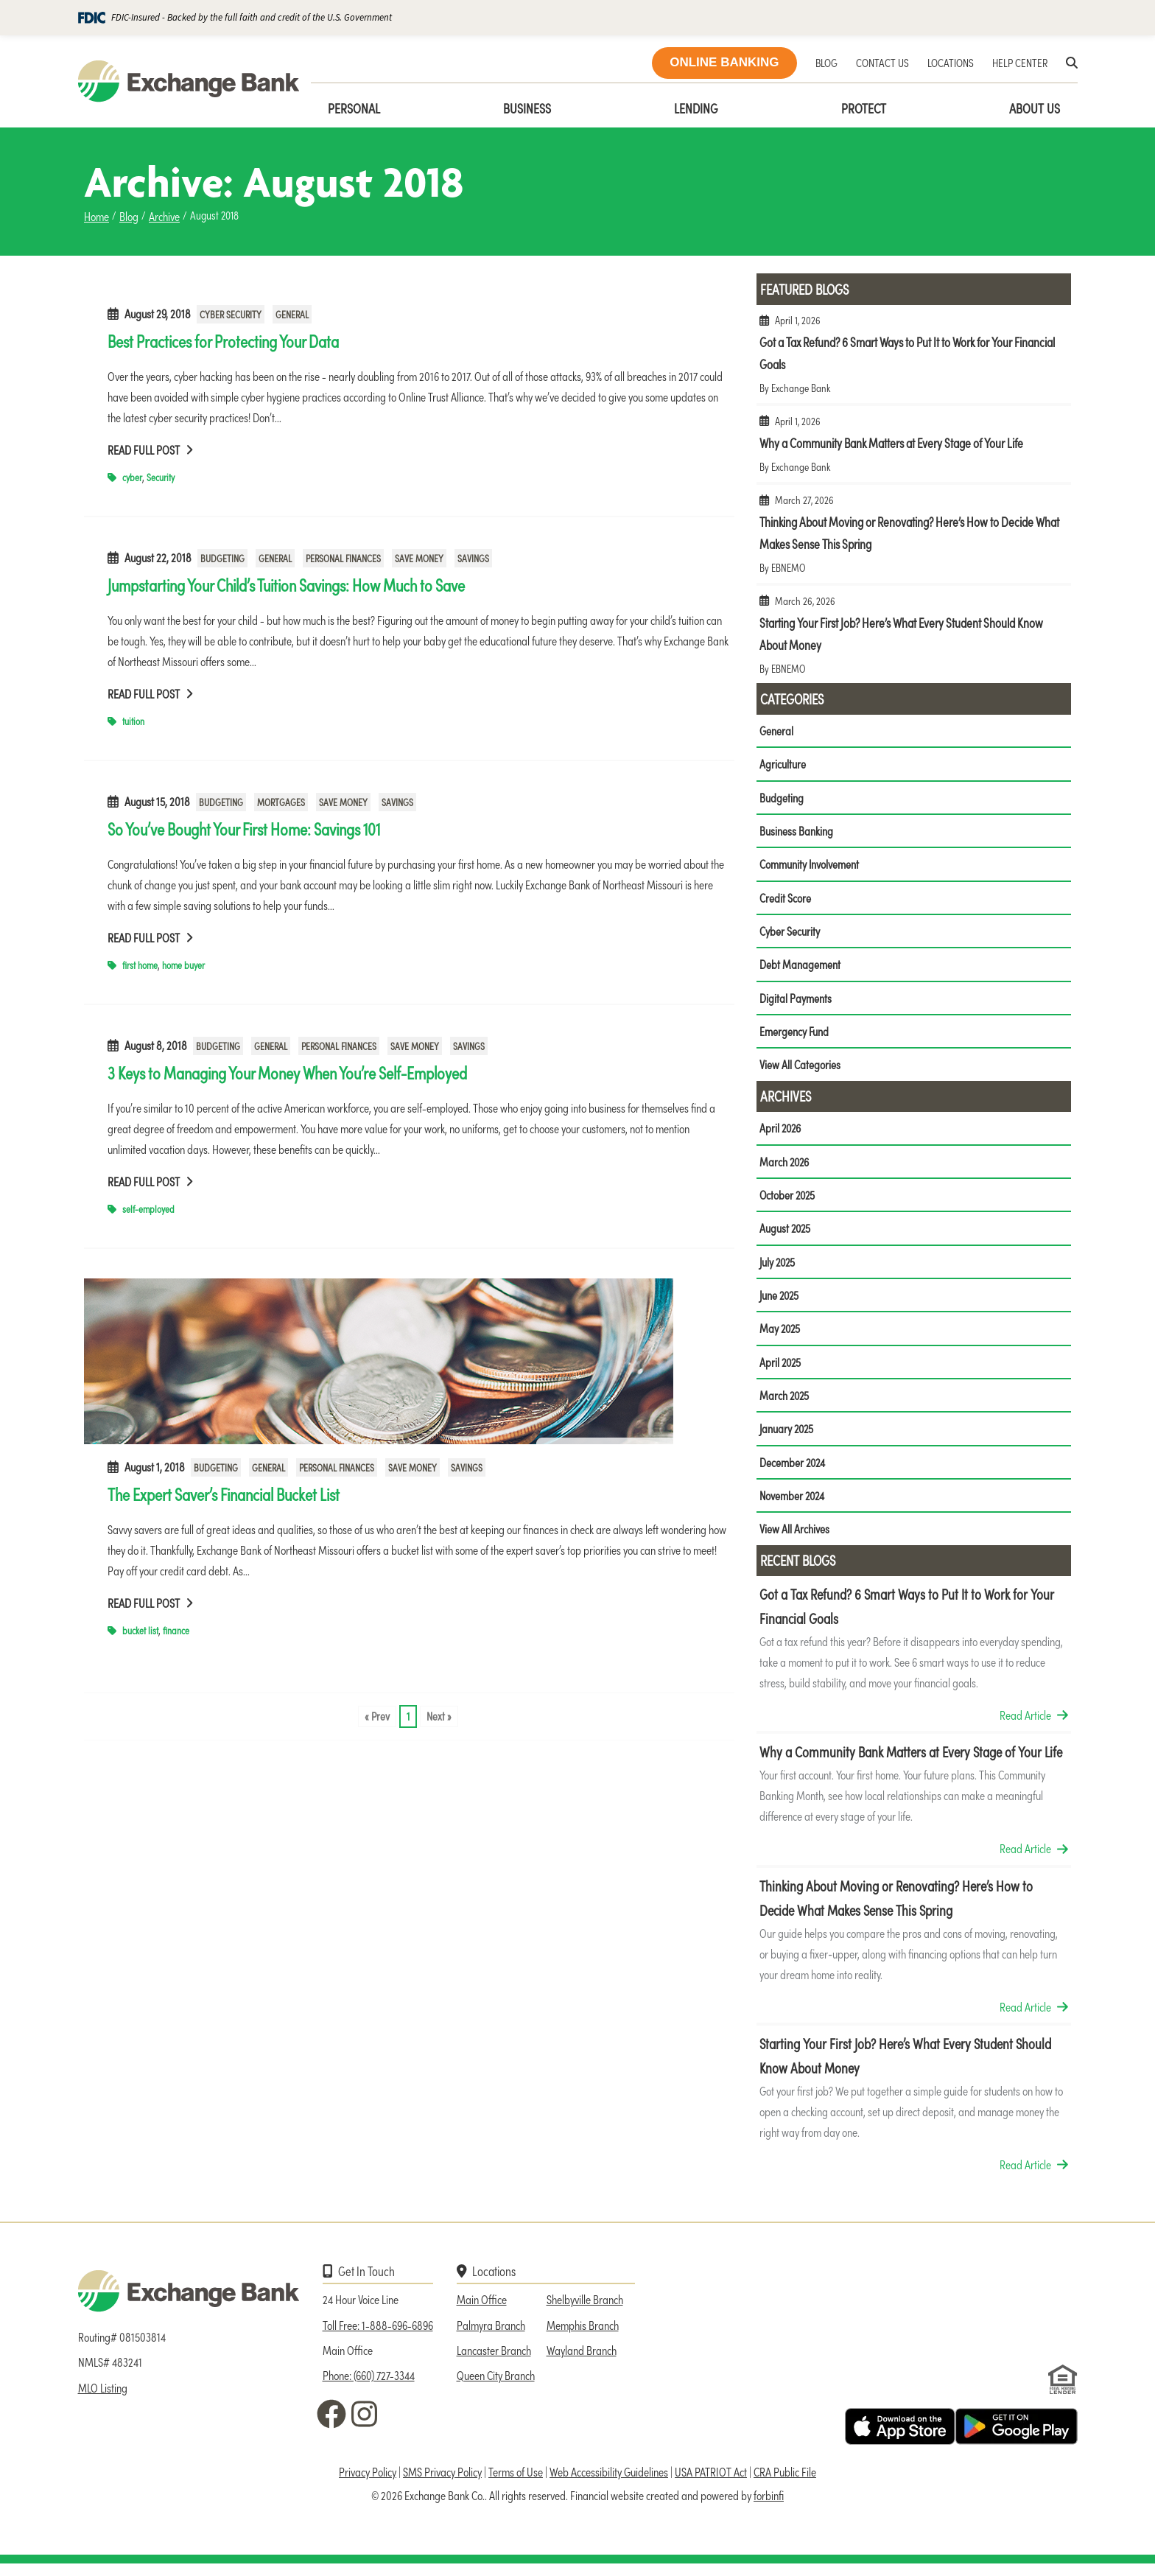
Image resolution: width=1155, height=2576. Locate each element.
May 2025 (780, 1337)
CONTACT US (882, 62)
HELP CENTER (1019, 62)
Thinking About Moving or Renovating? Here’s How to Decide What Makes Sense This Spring (913, 540)
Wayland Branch (582, 2362)
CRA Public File (785, 2485)
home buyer (183, 965)
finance (176, 1630)
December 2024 (793, 1474)
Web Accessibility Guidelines (609, 2485)
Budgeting (222, 558)
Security (161, 477)
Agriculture (782, 765)
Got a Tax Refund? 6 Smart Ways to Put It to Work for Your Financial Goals (913, 360)
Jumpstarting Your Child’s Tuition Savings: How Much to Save (286, 584)
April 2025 (781, 1372)
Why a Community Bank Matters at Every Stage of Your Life (913, 450)
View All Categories (799, 1071)
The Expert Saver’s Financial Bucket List (224, 1493)
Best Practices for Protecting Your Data (223, 340)
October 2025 (788, 1202)
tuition (133, 721)
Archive (164, 216)
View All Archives (794, 1541)
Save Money (419, 558)
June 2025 (780, 1303)
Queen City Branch (496, 2388)
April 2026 (781, 1134)
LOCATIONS (950, 62)
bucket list (140, 1630)
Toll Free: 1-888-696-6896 (378, 2337)
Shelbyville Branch (585, 2311)
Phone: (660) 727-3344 (369, 2388)
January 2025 (787, 1440)
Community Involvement (809, 866)
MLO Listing (102, 2400)
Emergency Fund (794, 1036)
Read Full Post (151, 449)
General (292, 314)
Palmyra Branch (491, 2337)
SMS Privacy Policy (442, 2485)
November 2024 (793, 1507)
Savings (473, 558)
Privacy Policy (367, 2485)
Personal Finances (343, 558)
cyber (132, 477)
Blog (128, 216)
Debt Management (799, 968)
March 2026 (785, 1168)
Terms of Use (515, 2485)
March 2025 (785, 1406)
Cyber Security (230, 314)
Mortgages (281, 802)
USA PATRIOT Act (711, 2485)
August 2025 (785, 1236)
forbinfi (769, 2507)
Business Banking (796, 833)
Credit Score (785, 900)
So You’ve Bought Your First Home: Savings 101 (244, 828)
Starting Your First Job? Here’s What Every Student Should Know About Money (913, 641)
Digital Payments (795, 1002)
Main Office (482, 2311)
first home (140, 965)
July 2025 (778, 1269)
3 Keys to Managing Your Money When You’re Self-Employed (287, 1072)
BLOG (826, 62)
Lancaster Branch (494, 2362)
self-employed (148, 1209)
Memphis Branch (583, 2337)
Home (96, 216)
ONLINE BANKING (724, 62)
